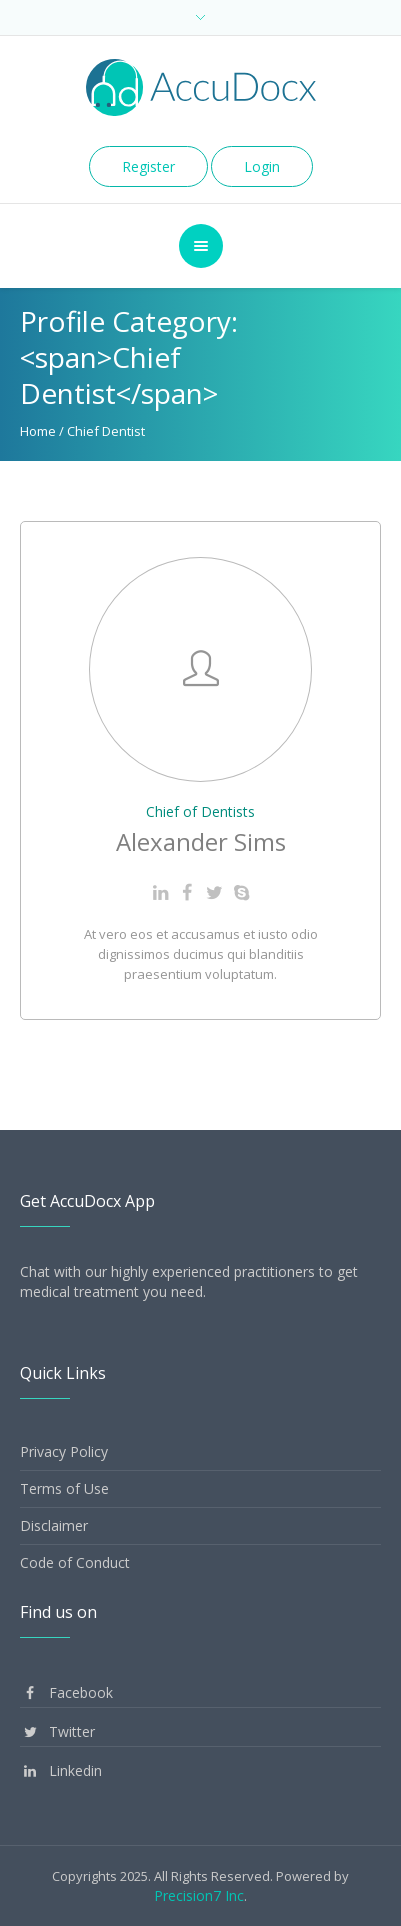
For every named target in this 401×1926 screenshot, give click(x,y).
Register (148, 166)
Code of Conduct (75, 1562)
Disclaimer (54, 1525)
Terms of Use (64, 1488)
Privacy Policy (64, 1451)
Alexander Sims (201, 841)
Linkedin (61, 1770)
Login (262, 166)
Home (38, 431)
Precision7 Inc (199, 1895)
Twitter (57, 1731)
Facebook (66, 1692)
